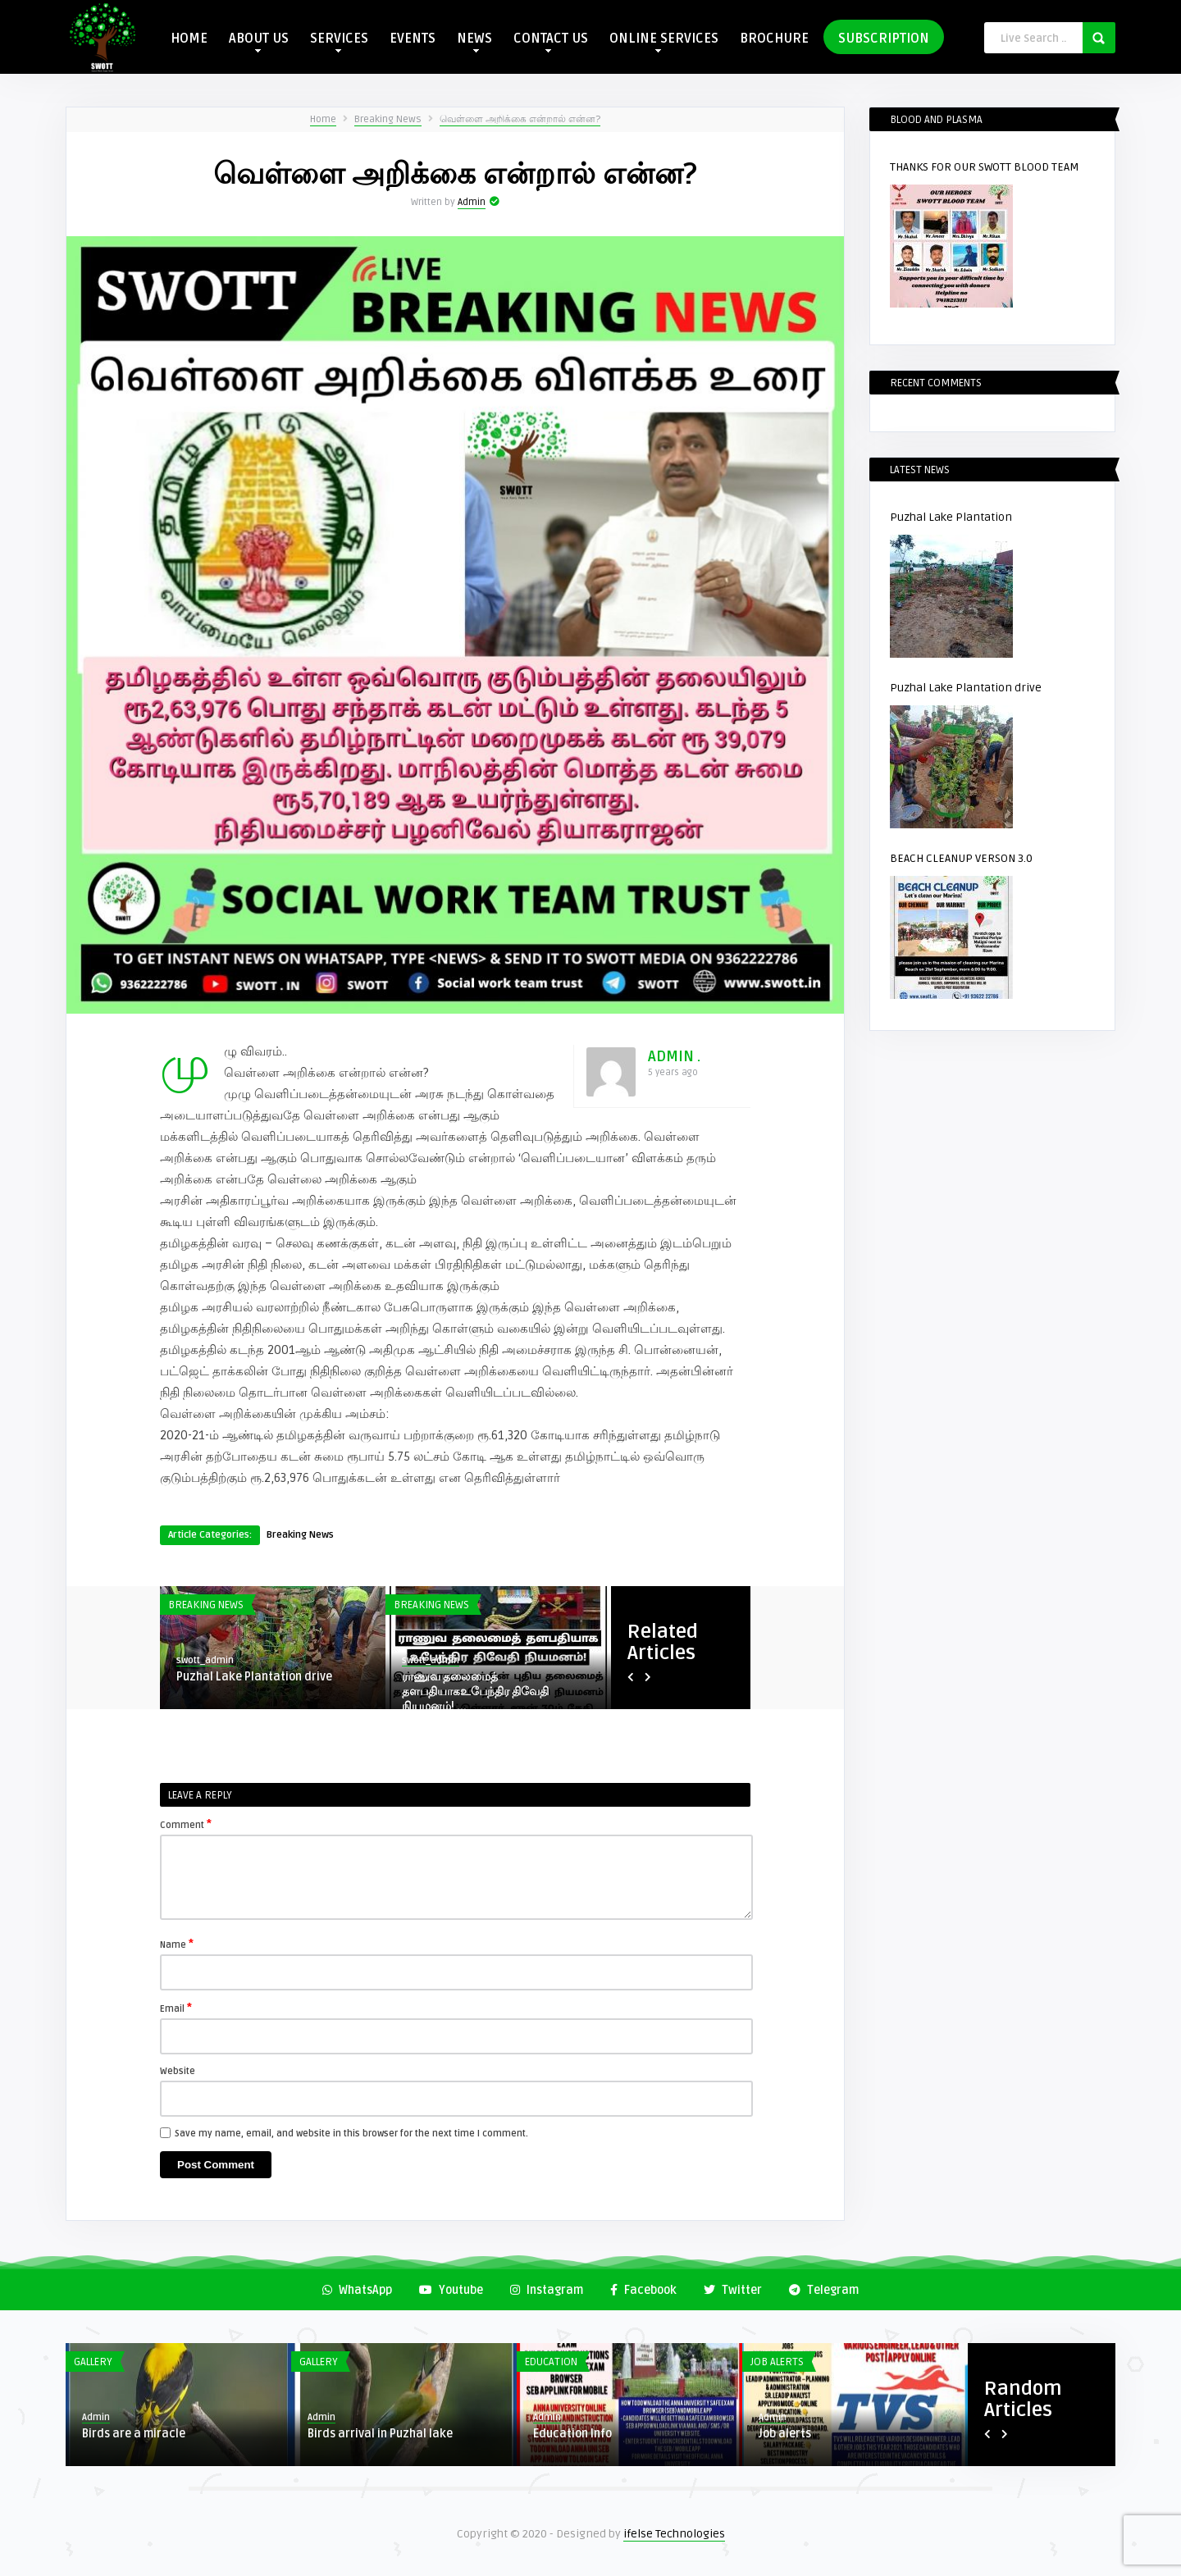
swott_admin (205, 1660)
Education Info (572, 2434)
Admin (472, 202)
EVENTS (412, 38)
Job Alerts (777, 2362)
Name (177, 1943)
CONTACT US (550, 41)
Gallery (93, 2362)
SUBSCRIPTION (883, 38)
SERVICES (339, 41)
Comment (186, 1824)
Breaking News (388, 119)
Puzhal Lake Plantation (951, 517)
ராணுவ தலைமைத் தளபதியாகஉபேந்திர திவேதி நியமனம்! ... (475, 1691)
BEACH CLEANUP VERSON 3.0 (961, 858)
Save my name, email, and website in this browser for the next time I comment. (351, 2133)
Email (176, 2007)
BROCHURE (774, 38)
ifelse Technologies (674, 2534)
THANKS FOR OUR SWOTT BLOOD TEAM (984, 167)
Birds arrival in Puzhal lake (380, 2434)
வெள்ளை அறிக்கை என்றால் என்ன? (520, 119)
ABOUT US (259, 41)
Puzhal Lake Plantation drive (254, 1677)
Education (551, 2362)
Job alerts (785, 2434)
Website (177, 2071)
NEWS (474, 41)
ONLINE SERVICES (663, 41)
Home (323, 119)
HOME (189, 38)
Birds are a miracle (133, 2434)
